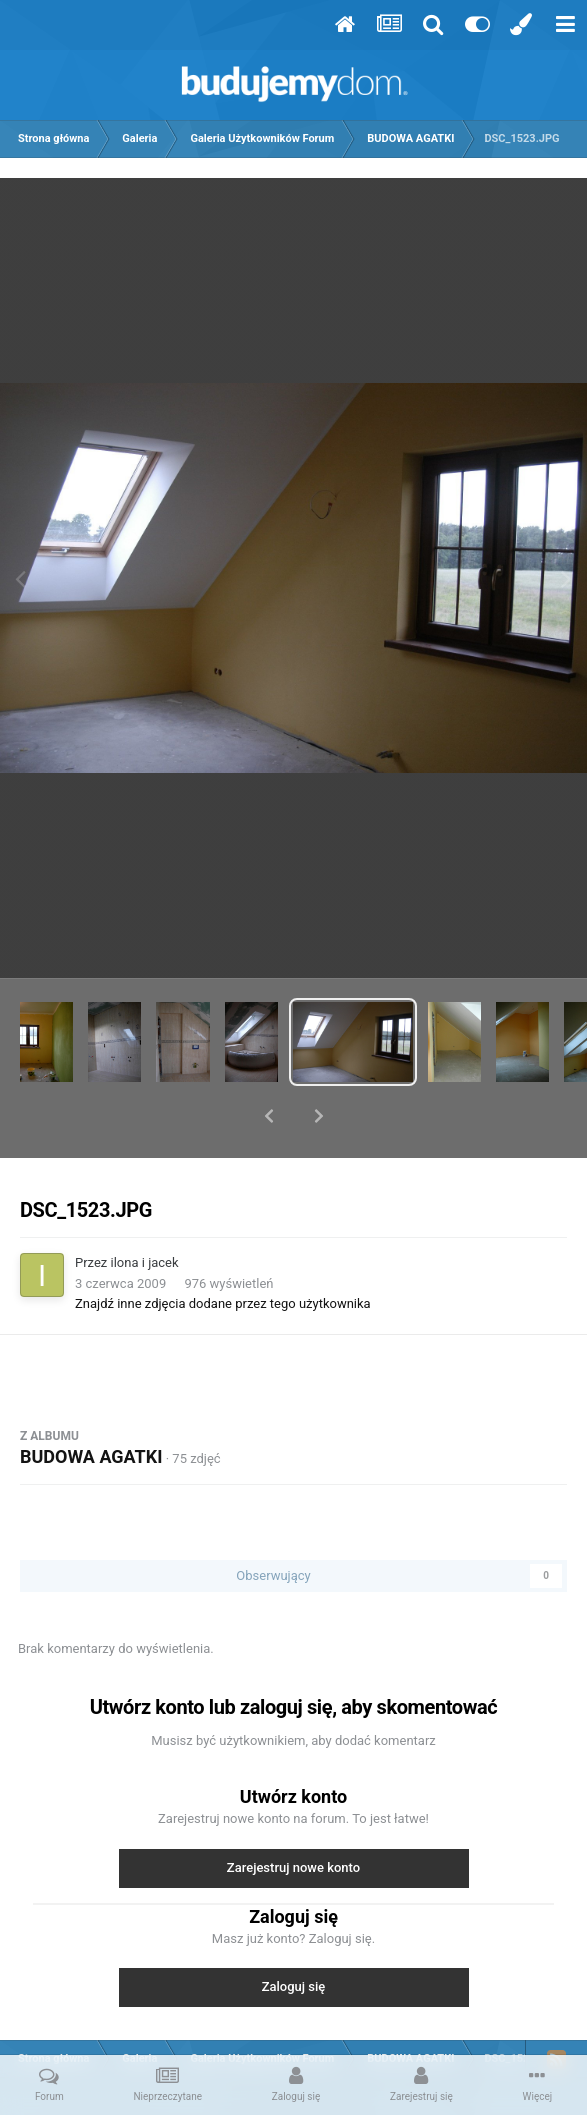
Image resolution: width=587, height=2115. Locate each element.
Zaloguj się (294, 1934)
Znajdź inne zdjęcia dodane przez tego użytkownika (223, 1251)
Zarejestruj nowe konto (293, 1815)
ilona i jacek (145, 1210)
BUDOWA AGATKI (91, 1404)
